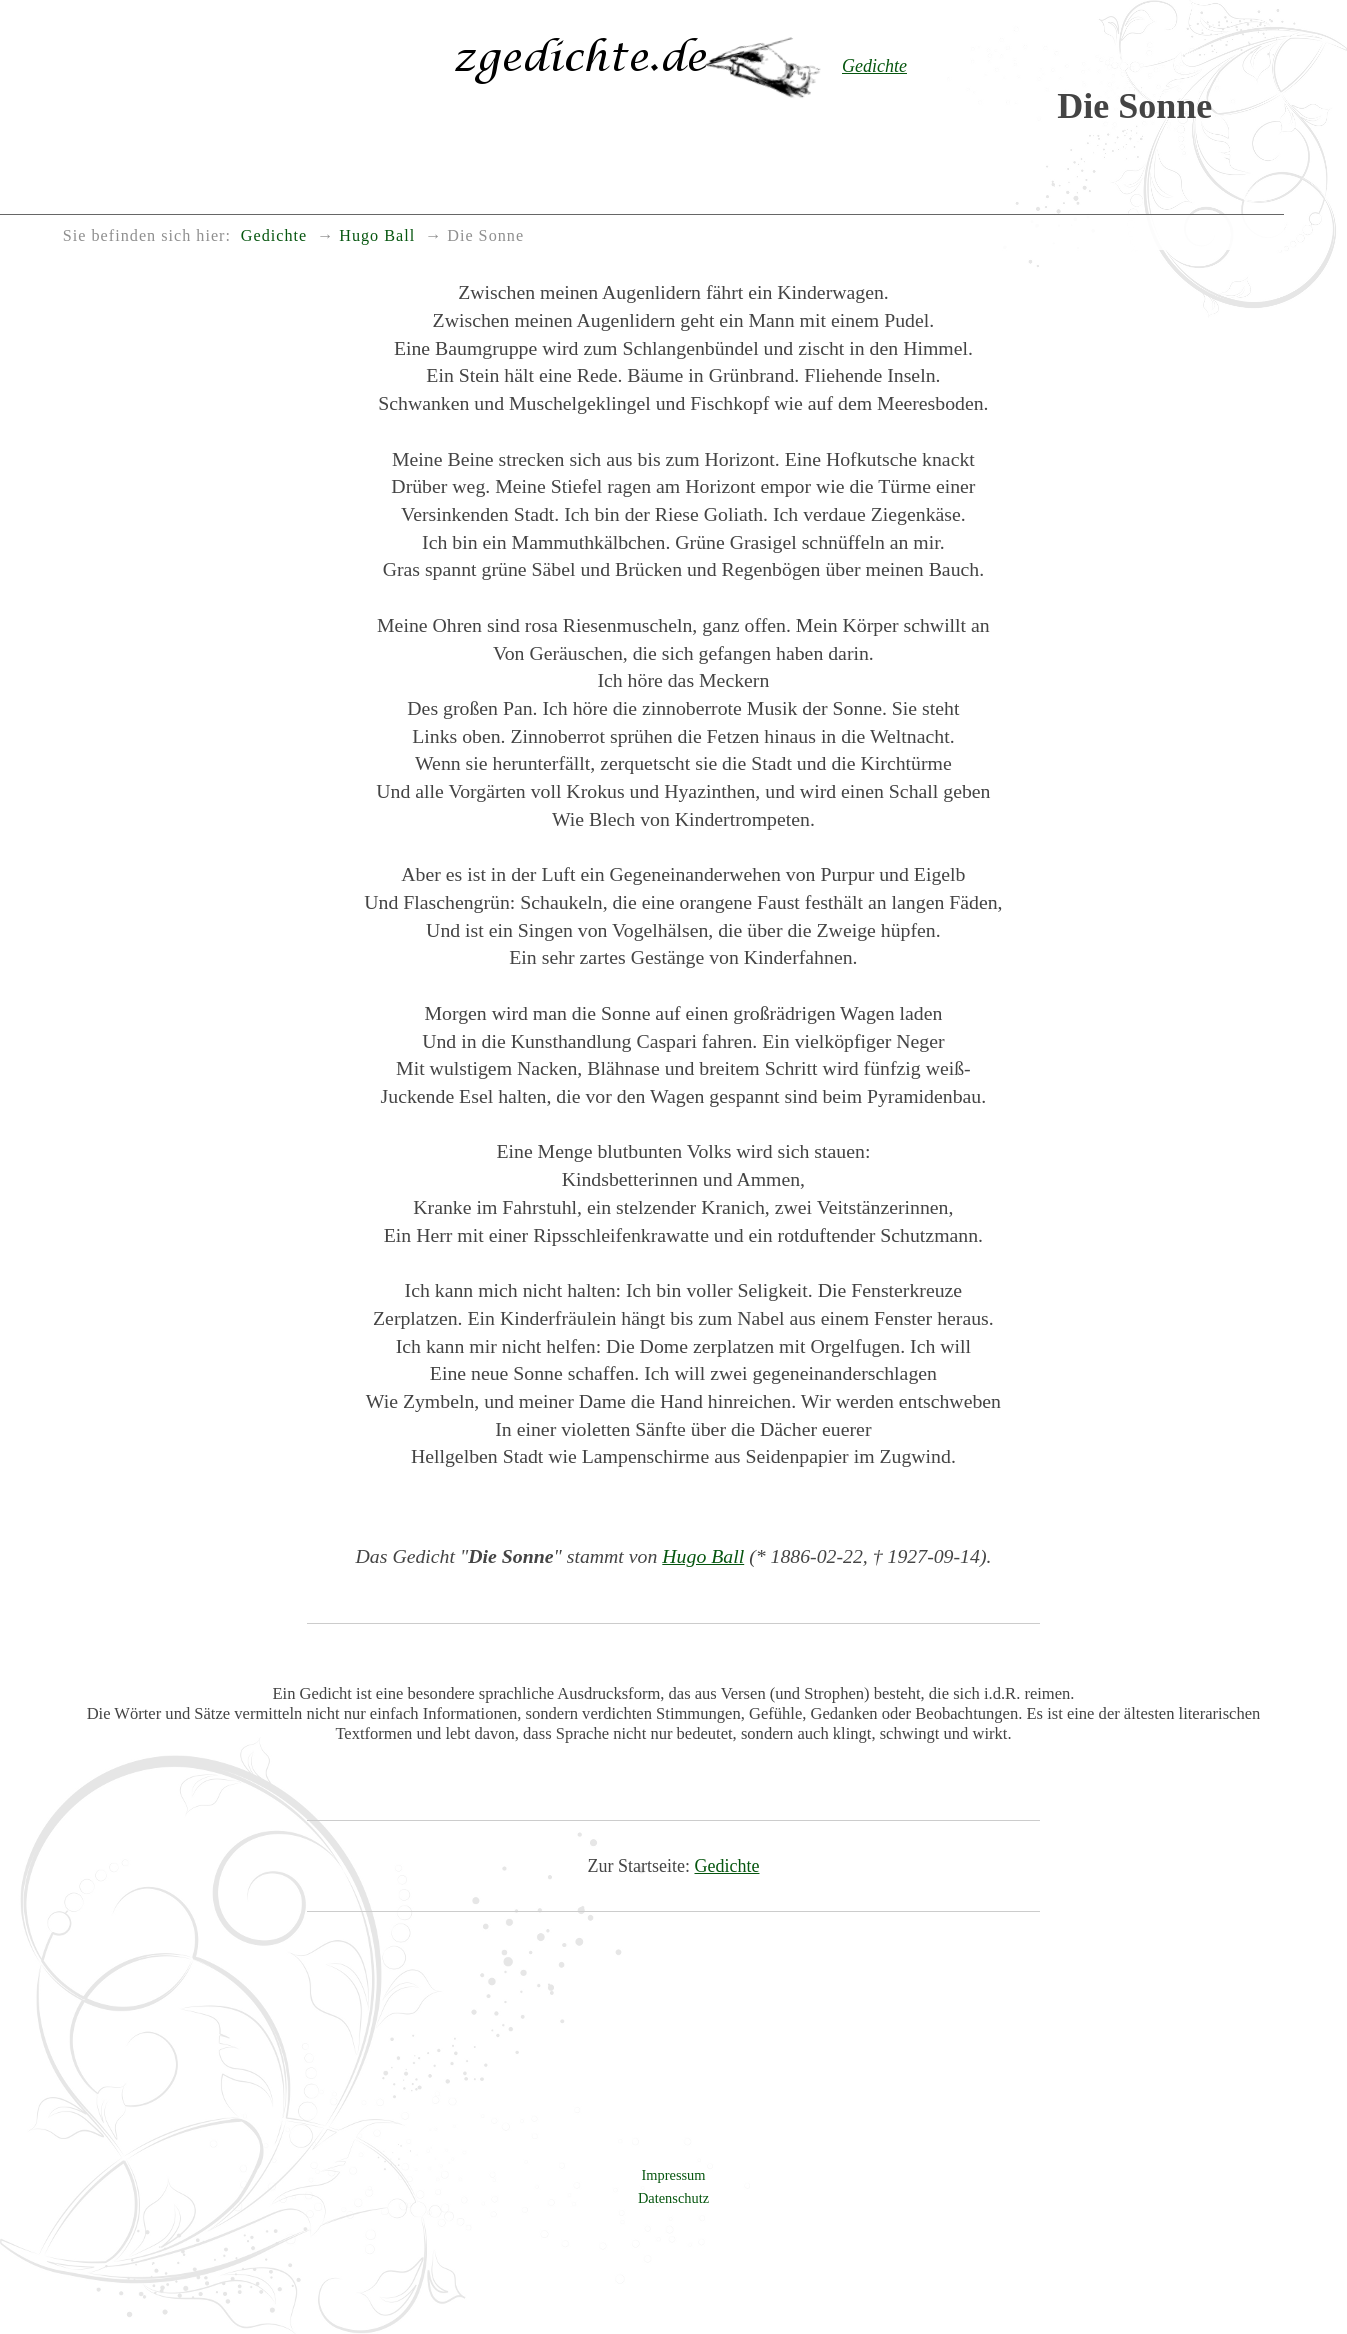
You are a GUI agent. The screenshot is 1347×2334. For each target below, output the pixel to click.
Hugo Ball (703, 1556)
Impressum (674, 2175)
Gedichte (727, 1866)
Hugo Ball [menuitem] (377, 236)
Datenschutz (673, 2198)
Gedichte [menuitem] (274, 236)
